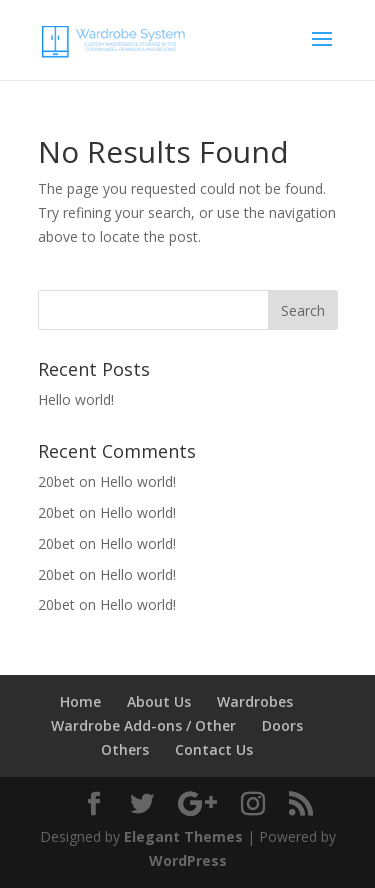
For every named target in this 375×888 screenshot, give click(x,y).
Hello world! (76, 399)
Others (125, 749)
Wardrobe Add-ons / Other (143, 725)
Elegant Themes (183, 836)
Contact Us (214, 749)
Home (80, 701)
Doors (282, 725)
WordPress (188, 860)
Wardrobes (255, 701)
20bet (56, 481)
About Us (159, 701)
